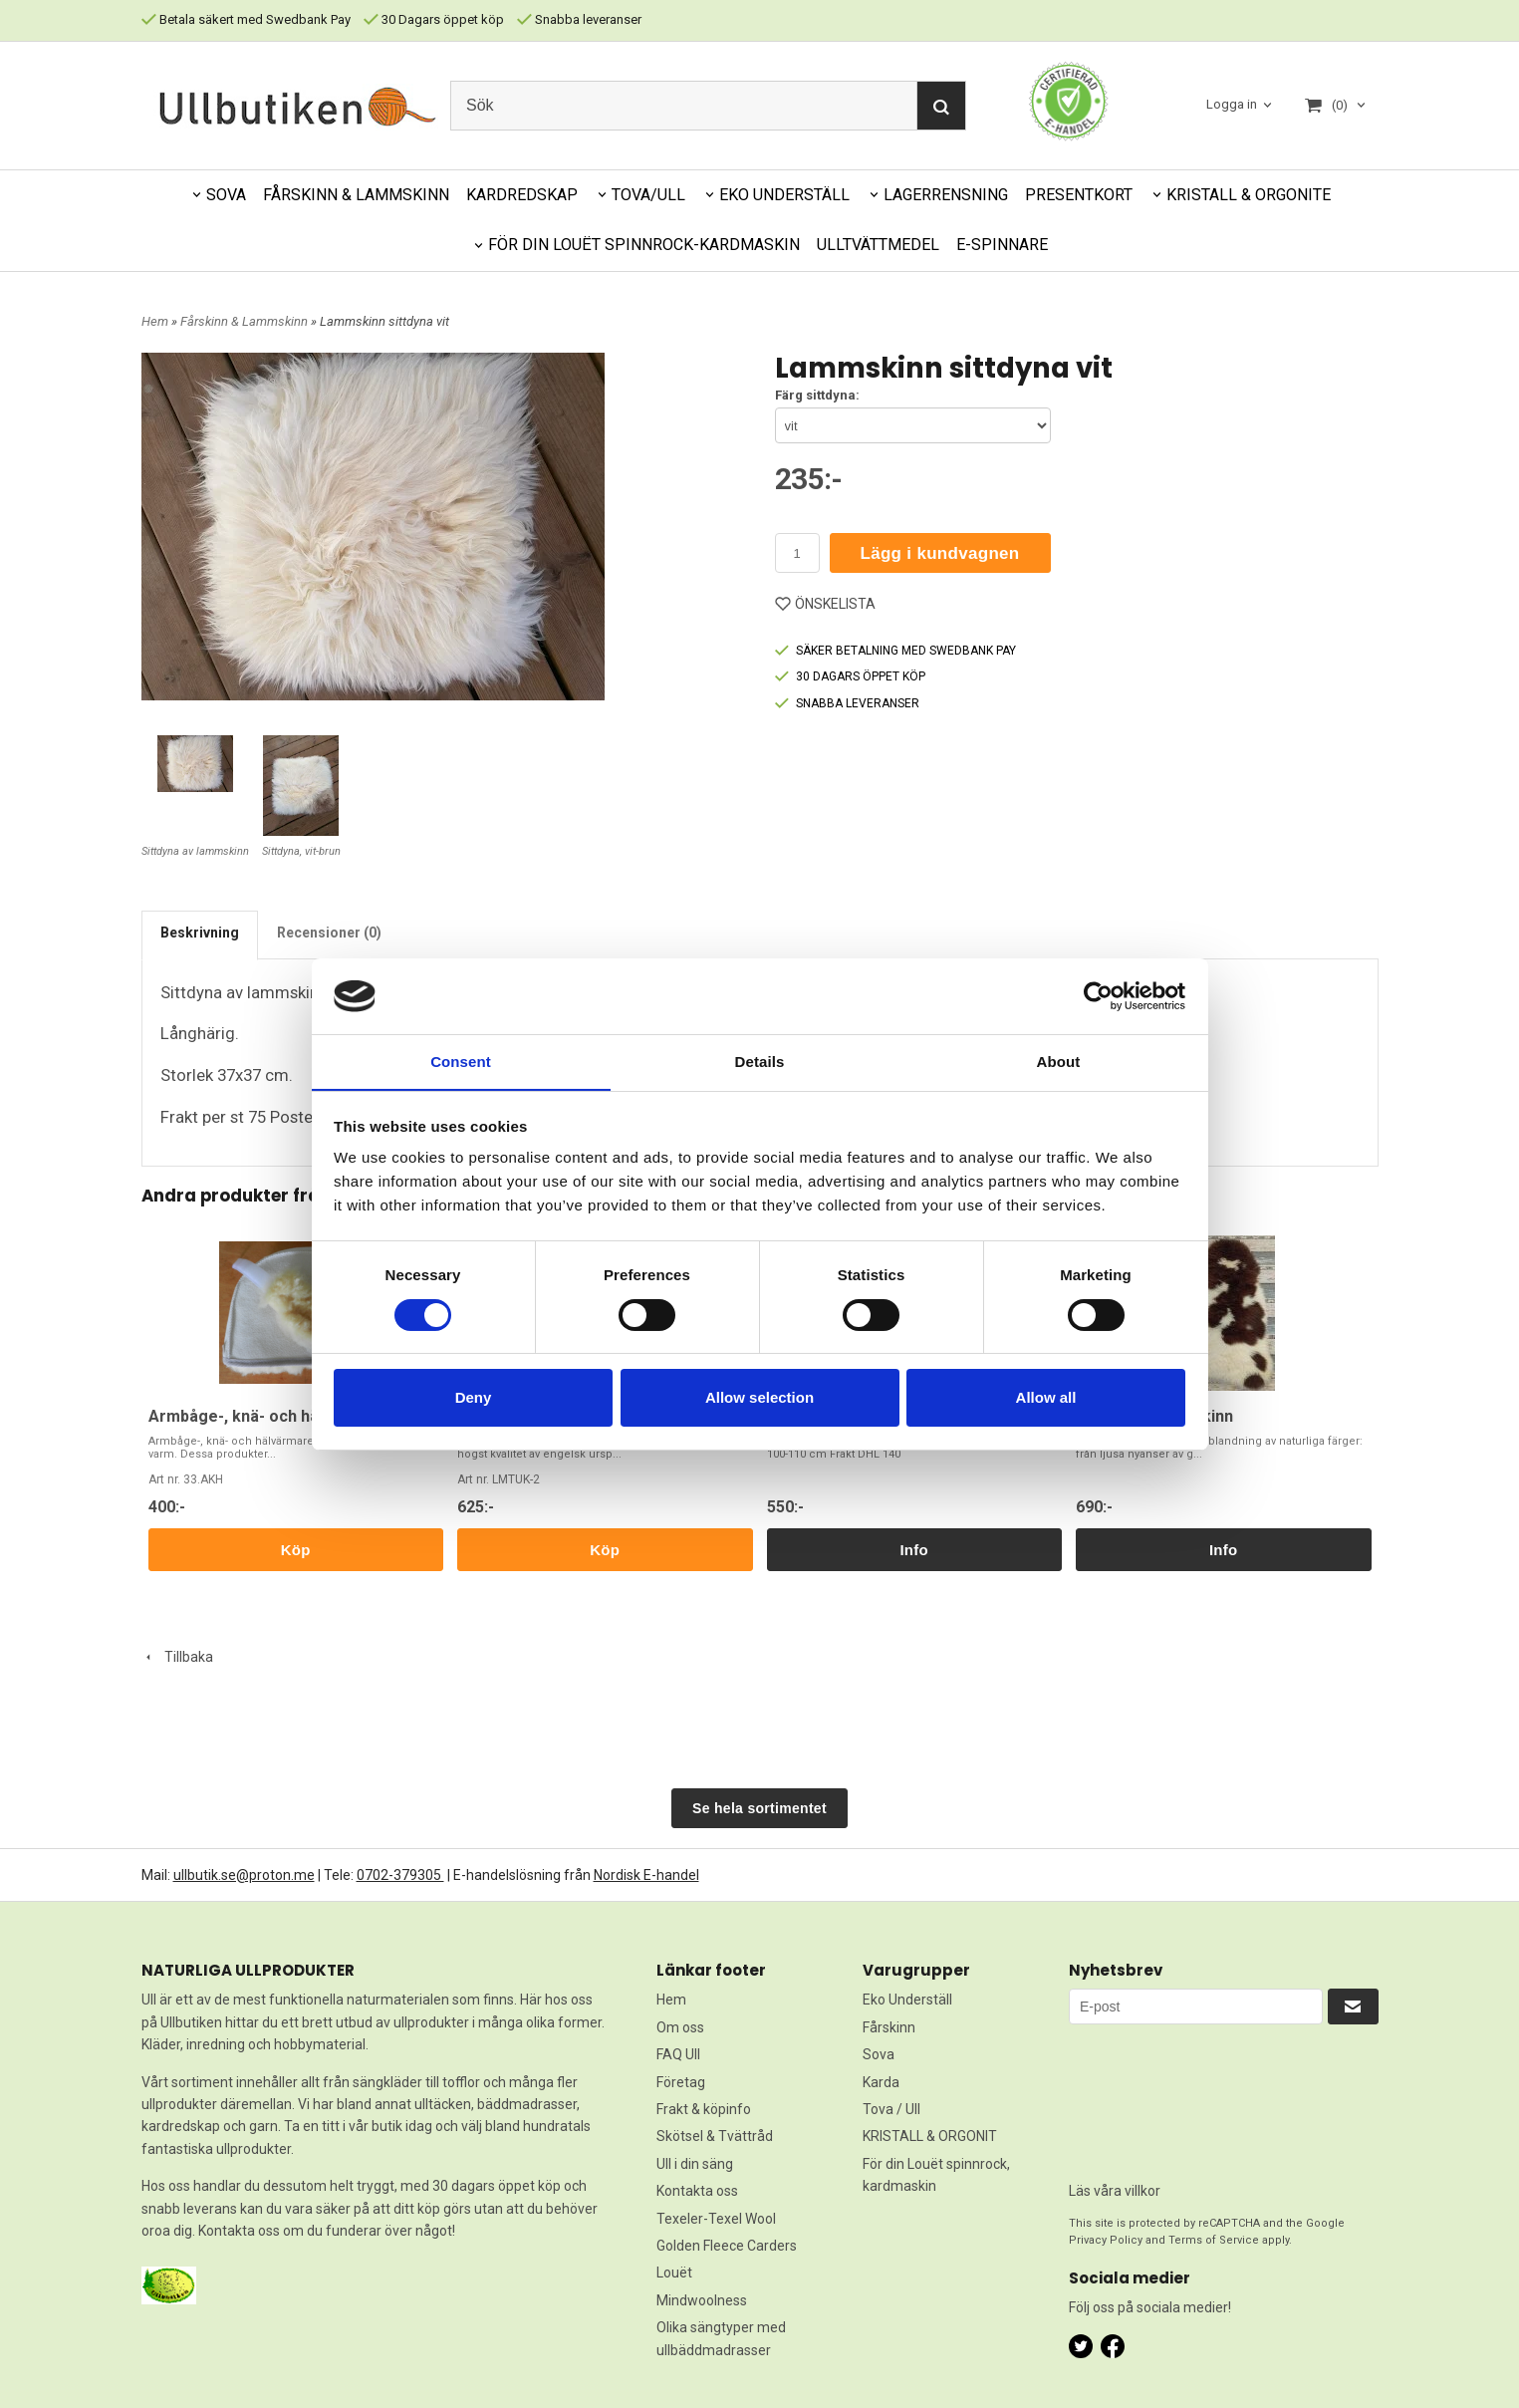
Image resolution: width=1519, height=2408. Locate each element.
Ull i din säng (694, 2164)
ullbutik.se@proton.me (244, 1875)
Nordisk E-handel (646, 1875)
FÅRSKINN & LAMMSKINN (356, 194)
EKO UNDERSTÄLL (784, 194)
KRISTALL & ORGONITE (1248, 194)
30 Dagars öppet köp (434, 19)
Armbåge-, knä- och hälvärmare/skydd (292, 1416)
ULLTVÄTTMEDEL (878, 244)
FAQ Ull (678, 2054)
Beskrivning (199, 932)
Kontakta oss (697, 2191)
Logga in (1231, 104)
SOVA (226, 194)
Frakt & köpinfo (703, 2109)
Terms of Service (1213, 2240)
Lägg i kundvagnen (940, 553)
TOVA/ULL (648, 194)
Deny (473, 1398)
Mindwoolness (701, 2300)
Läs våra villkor (1114, 2191)
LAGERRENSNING (946, 194)
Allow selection (759, 1398)
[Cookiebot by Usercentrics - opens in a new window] (1098, 995)
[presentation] (1150, 2096)
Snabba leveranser (579, 19)
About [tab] (1059, 1061)
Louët (674, 2272)
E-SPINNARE (1002, 244)
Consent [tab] (460, 1061)
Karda (881, 2082)
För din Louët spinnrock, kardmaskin (936, 2175)
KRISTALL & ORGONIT (930, 2136)
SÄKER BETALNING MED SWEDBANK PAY (895, 651)
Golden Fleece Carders (726, 2246)
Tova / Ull (891, 2109)
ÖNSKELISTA (825, 604)
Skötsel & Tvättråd (714, 2136)
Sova (878, 2054)
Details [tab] (760, 1061)
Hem (154, 321)
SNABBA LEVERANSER (847, 703)
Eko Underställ (907, 1999)
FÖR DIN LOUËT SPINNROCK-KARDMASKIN (644, 244)
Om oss (680, 2027)
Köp (296, 1549)
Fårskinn (889, 2027)
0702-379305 (400, 1875)
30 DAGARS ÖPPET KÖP (850, 676)
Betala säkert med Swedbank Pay (246, 19)
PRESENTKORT (1079, 194)
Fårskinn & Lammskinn (245, 321)
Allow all (1046, 1398)
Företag (680, 2082)
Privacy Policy (1105, 2240)
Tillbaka (177, 1657)
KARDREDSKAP (522, 194)
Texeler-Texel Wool (716, 2219)
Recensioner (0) (329, 932)
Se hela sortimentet (759, 1808)
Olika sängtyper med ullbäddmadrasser (721, 2338)
